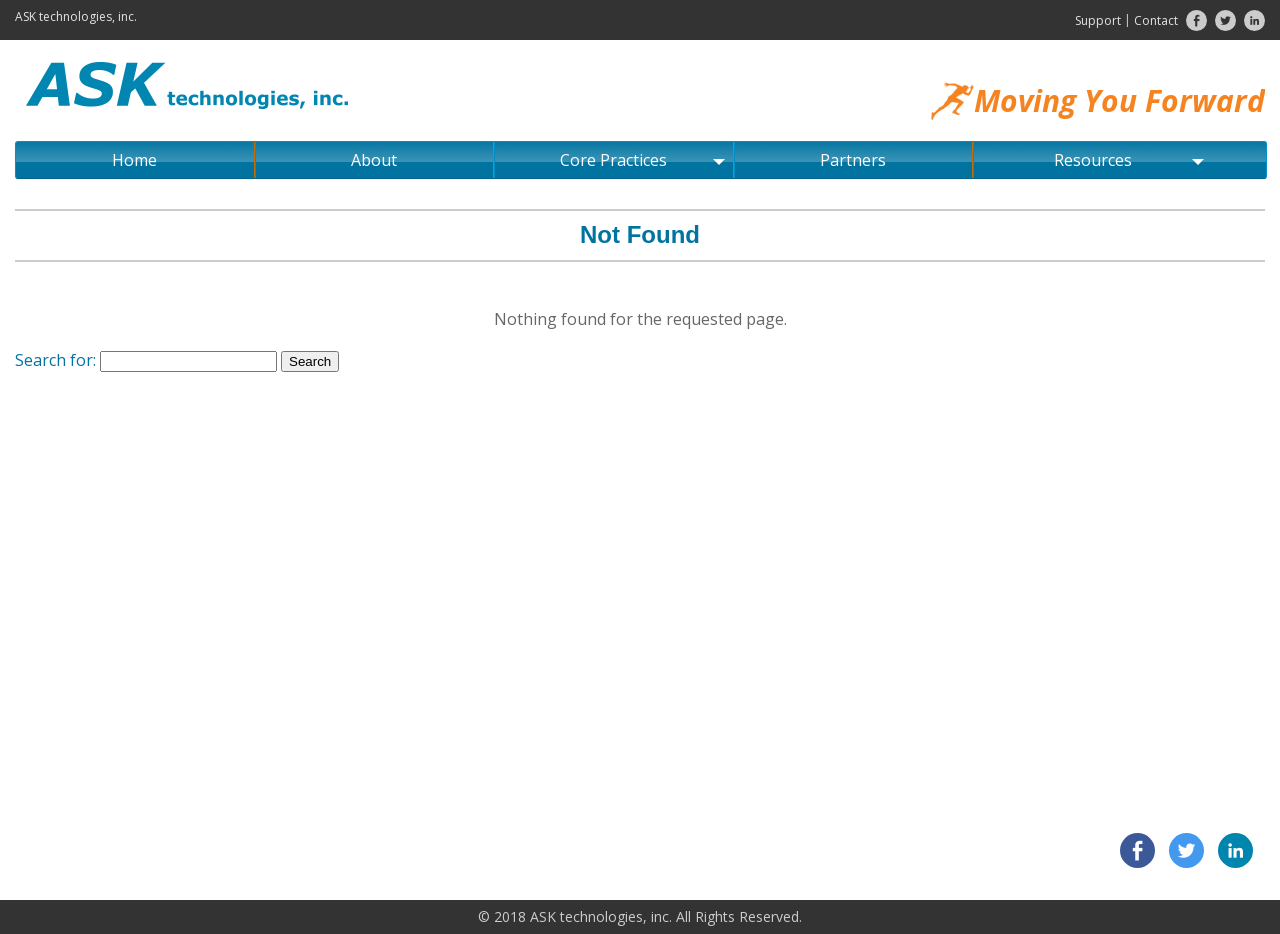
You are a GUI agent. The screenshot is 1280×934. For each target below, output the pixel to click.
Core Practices (642, 160)
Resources (1129, 160)
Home (134, 160)
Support (1098, 20)
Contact (1156, 20)
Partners (853, 160)
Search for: (55, 360)
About (374, 160)
